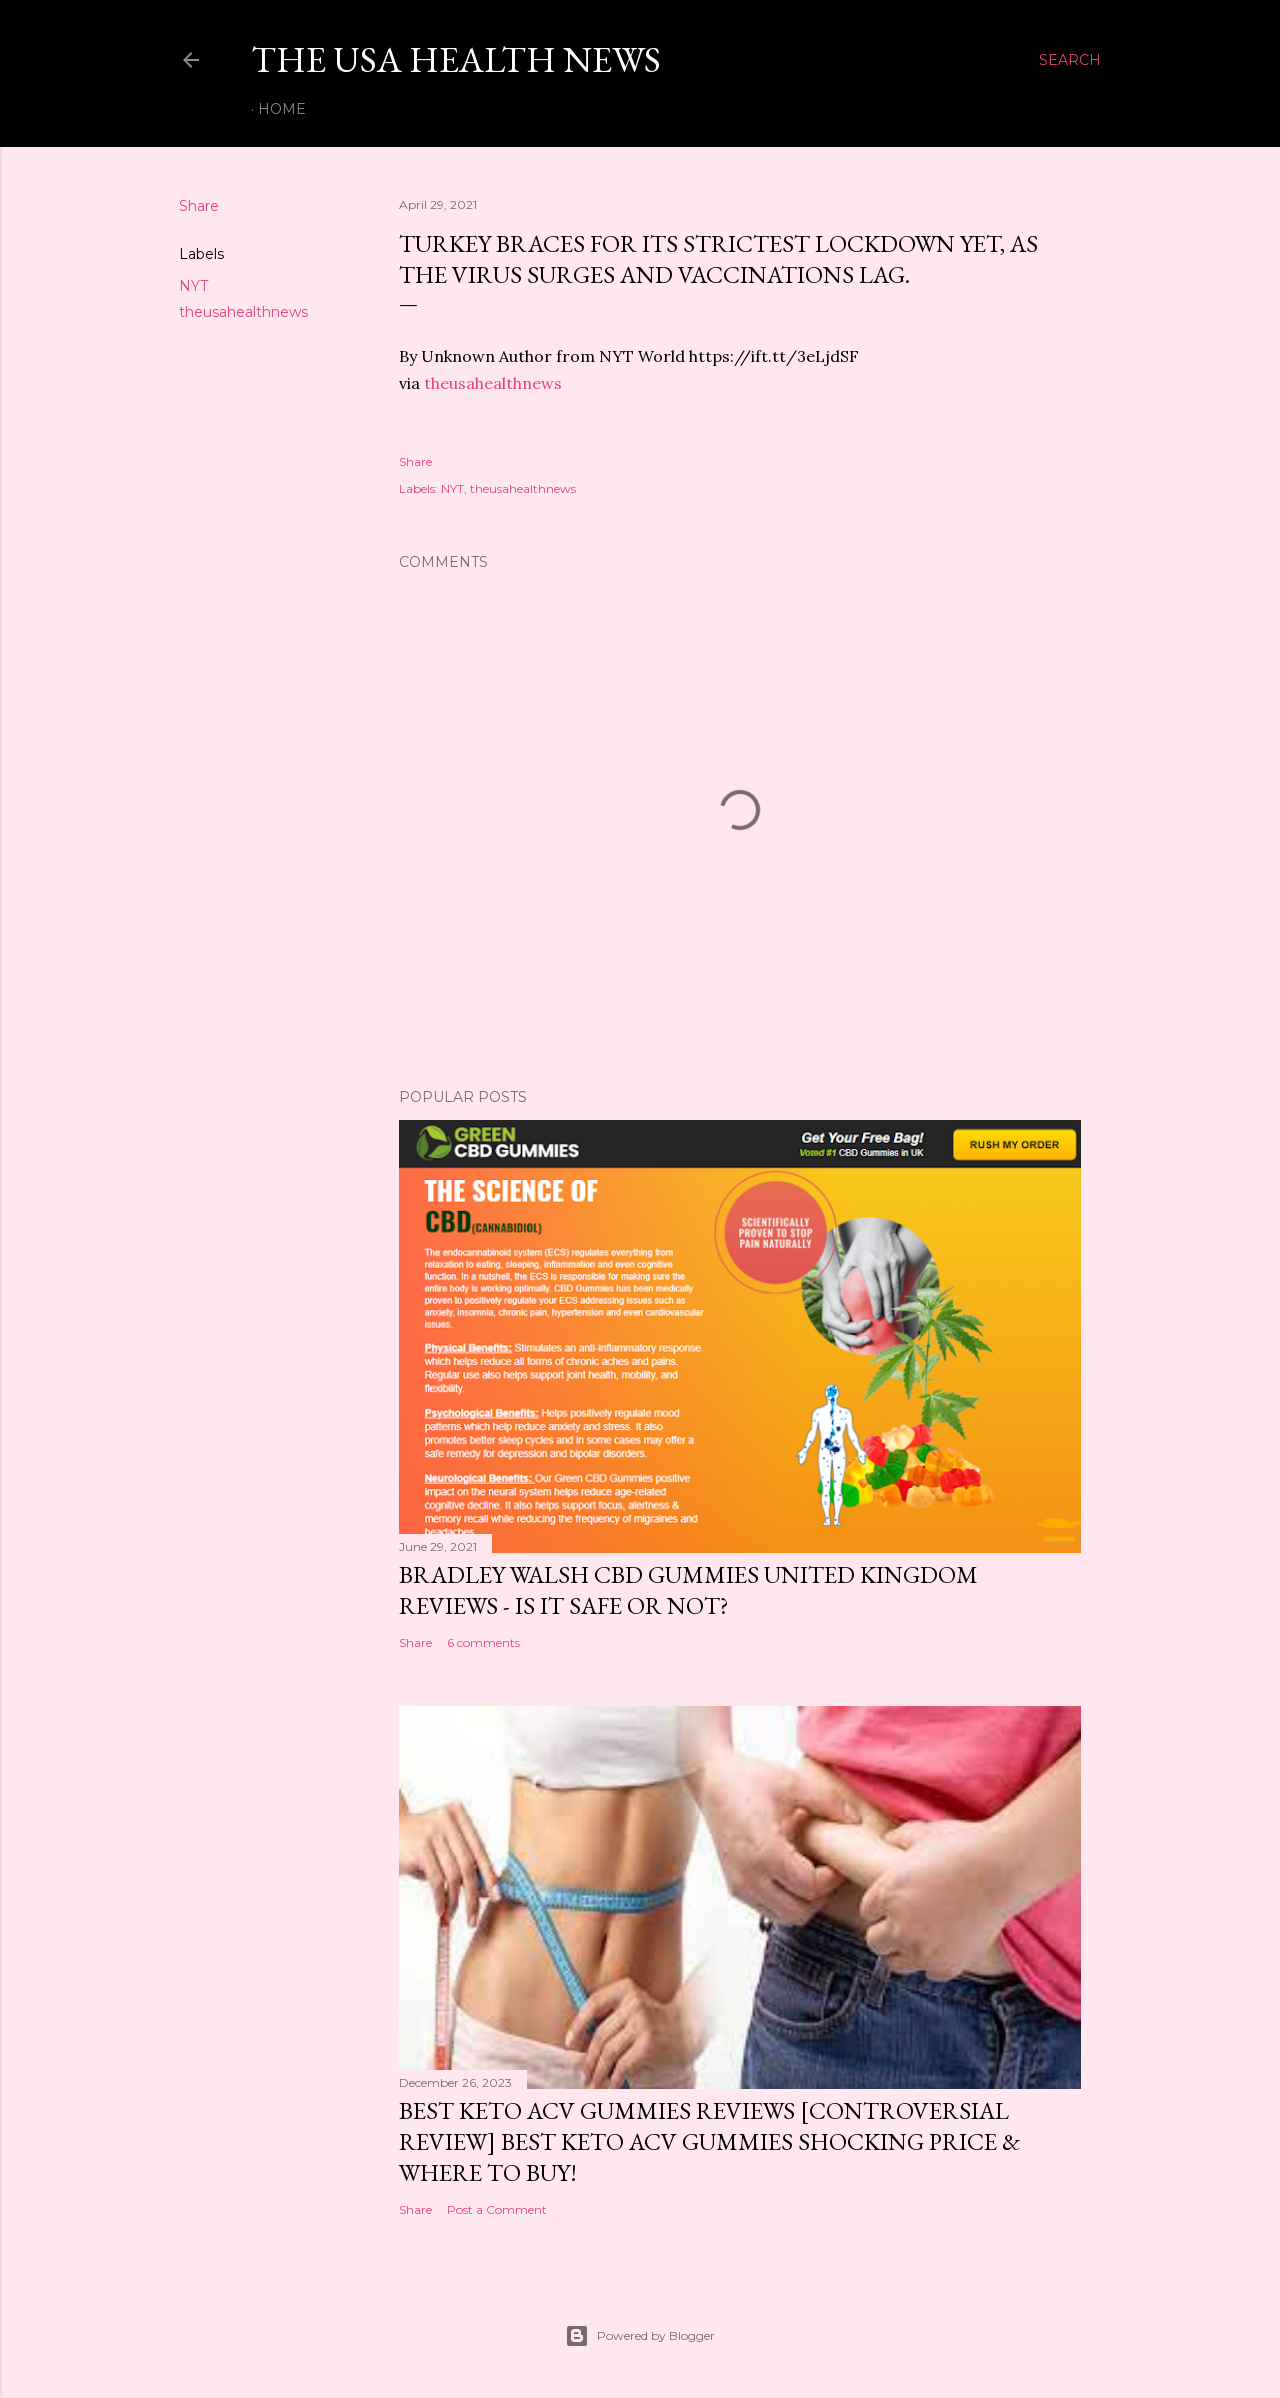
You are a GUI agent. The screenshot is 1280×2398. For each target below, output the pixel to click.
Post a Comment (497, 2209)
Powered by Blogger (640, 2336)
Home (282, 109)
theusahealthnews (243, 312)
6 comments (483, 1642)
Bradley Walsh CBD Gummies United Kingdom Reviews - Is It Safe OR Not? (688, 1590)
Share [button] (199, 206)
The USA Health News (456, 59)
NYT (193, 286)
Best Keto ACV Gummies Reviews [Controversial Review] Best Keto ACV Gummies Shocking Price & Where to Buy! (709, 2141)
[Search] (1070, 60)
